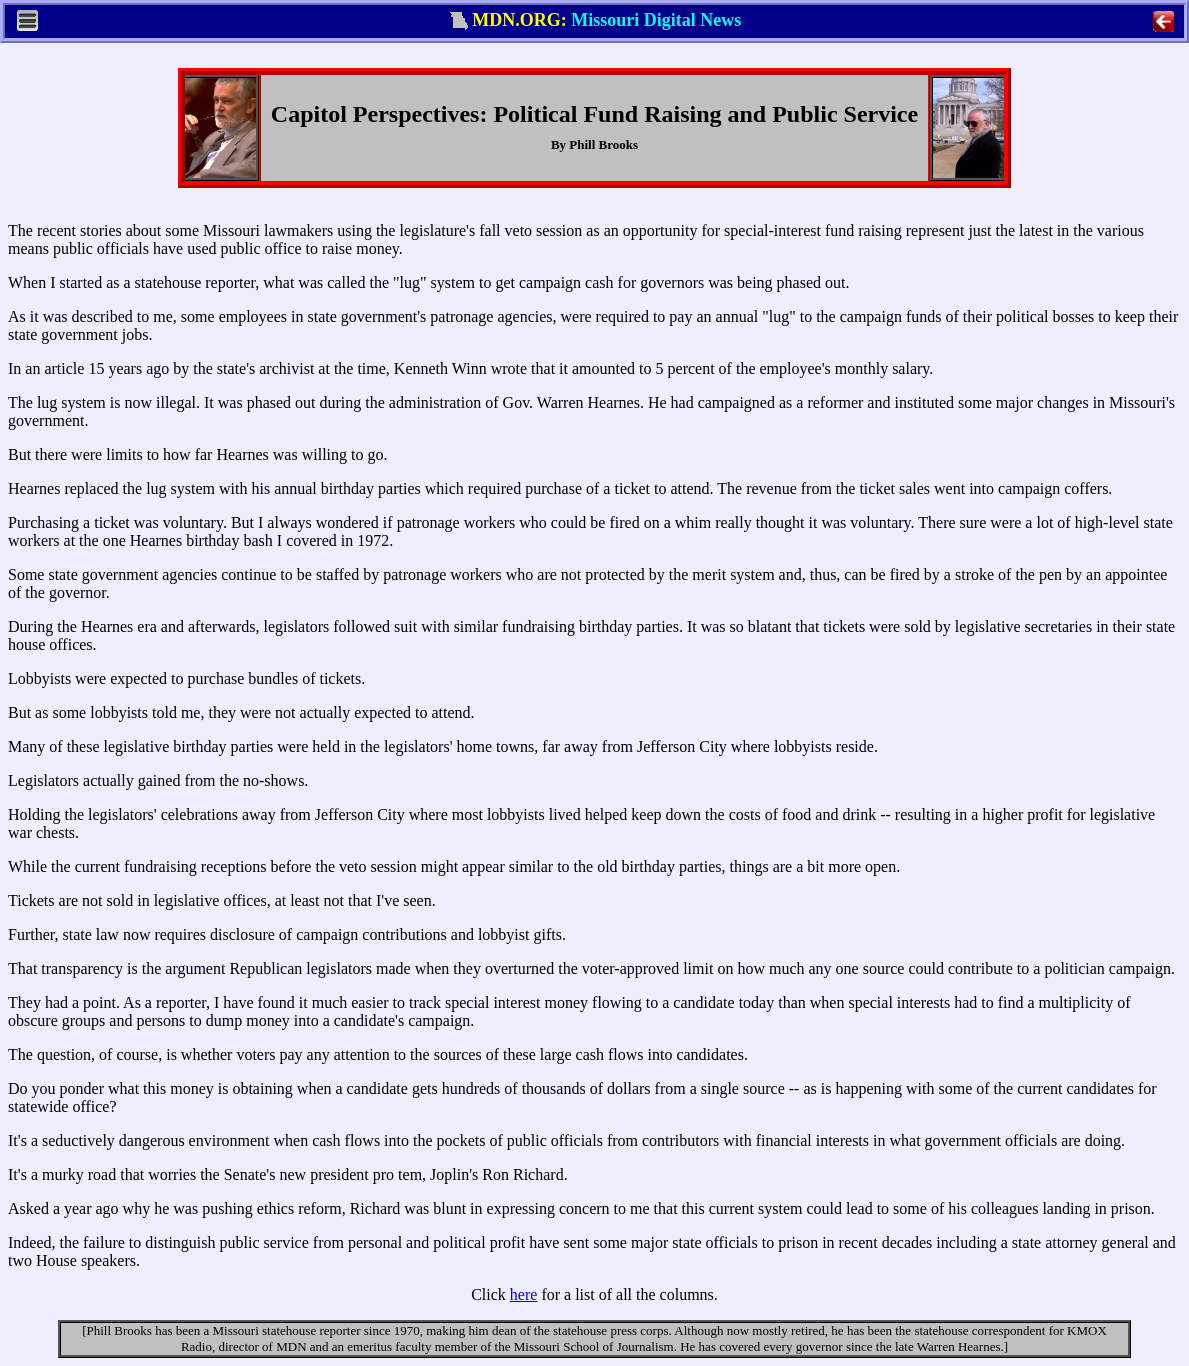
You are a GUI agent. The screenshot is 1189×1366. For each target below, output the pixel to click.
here (524, 1294)
